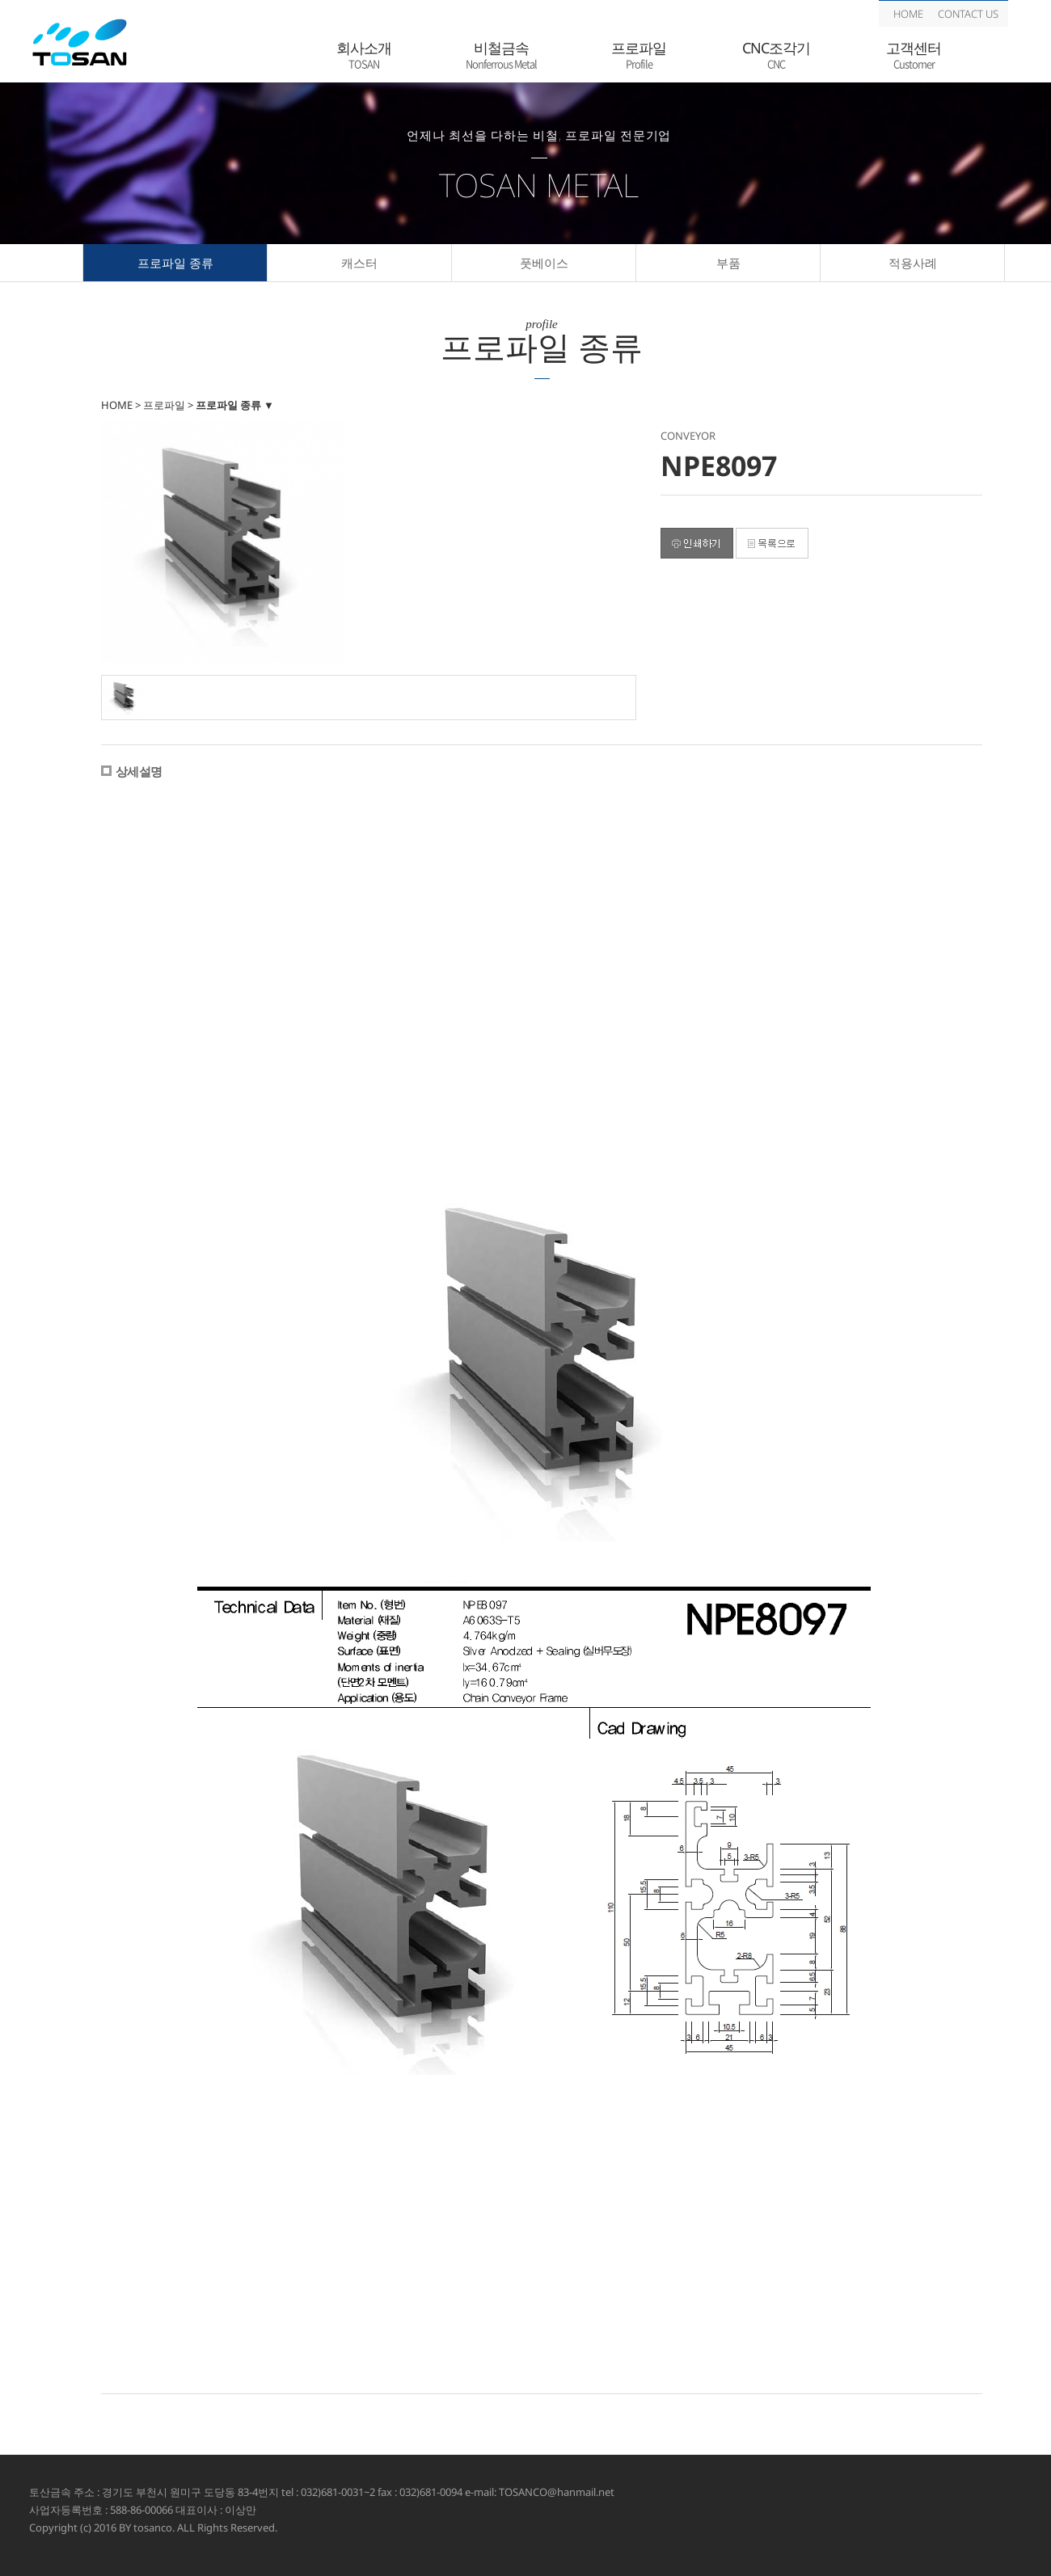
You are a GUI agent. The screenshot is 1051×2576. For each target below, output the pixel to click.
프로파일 (638, 55)
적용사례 (912, 263)
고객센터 (913, 55)
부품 (728, 263)
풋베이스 (544, 263)
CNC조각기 (776, 55)
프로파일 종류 (175, 263)
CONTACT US (968, 13)
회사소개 (364, 55)
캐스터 (359, 263)
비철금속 (501, 55)
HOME (908, 13)
